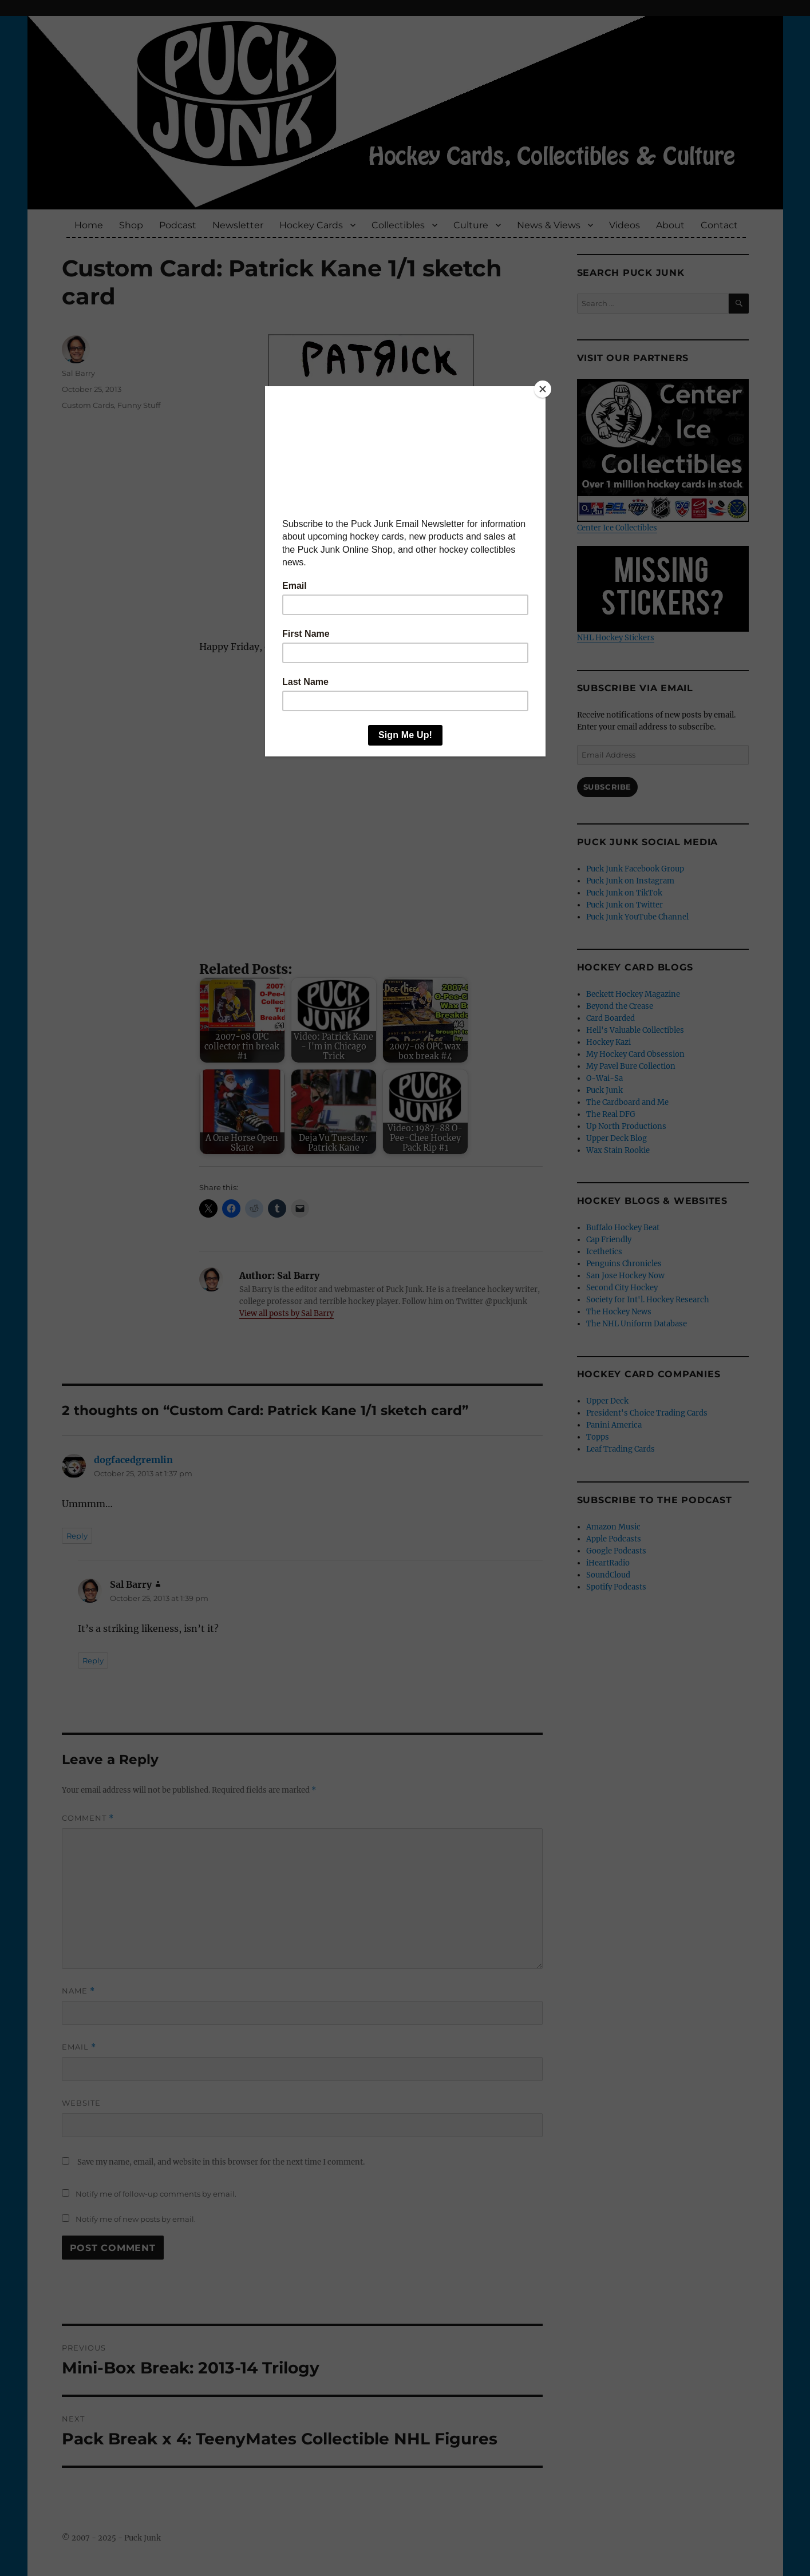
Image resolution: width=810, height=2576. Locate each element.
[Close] (542, 389)
